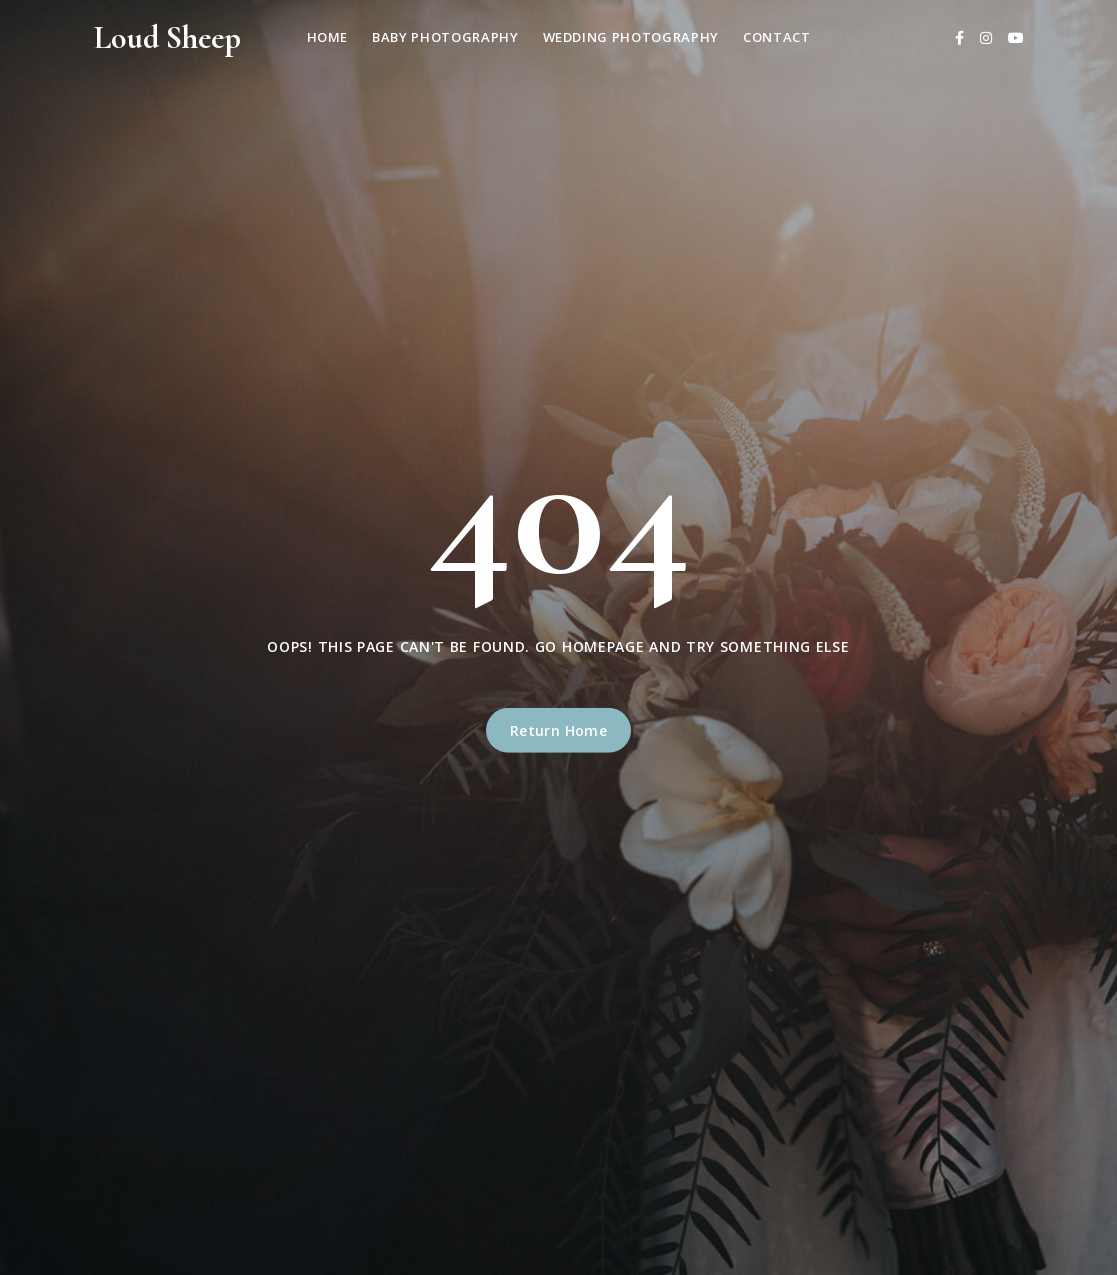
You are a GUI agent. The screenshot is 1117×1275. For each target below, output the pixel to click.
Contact (777, 37)
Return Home (559, 730)
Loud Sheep (167, 37)
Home (328, 37)
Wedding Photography (631, 37)
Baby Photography (445, 37)
